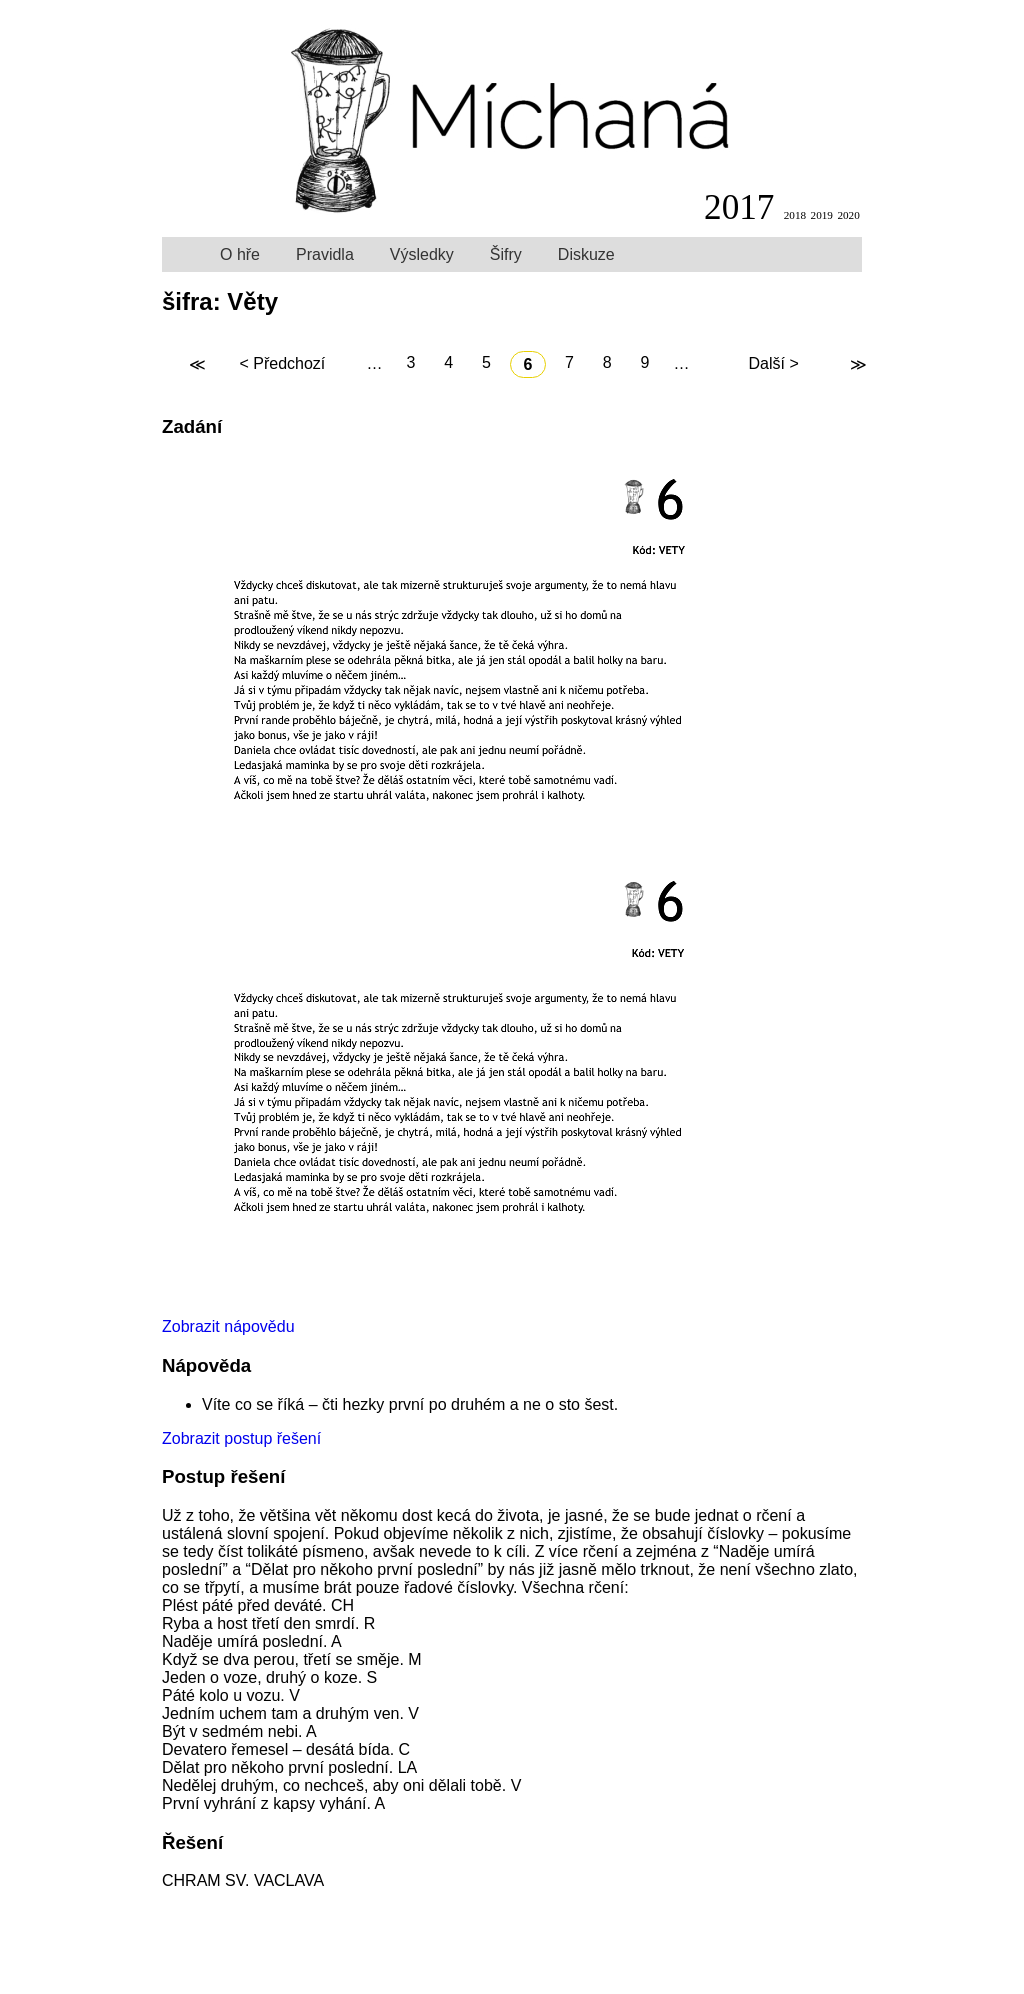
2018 (795, 215)
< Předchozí (282, 364)
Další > (773, 364)
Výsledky (422, 254)
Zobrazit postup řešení (241, 1438)
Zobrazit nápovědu (228, 1326)
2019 (822, 215)
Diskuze (586, 254)
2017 (739, 207)
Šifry (506, 254)
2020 (848, 215)
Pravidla (325, 254)
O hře (240, 254)
